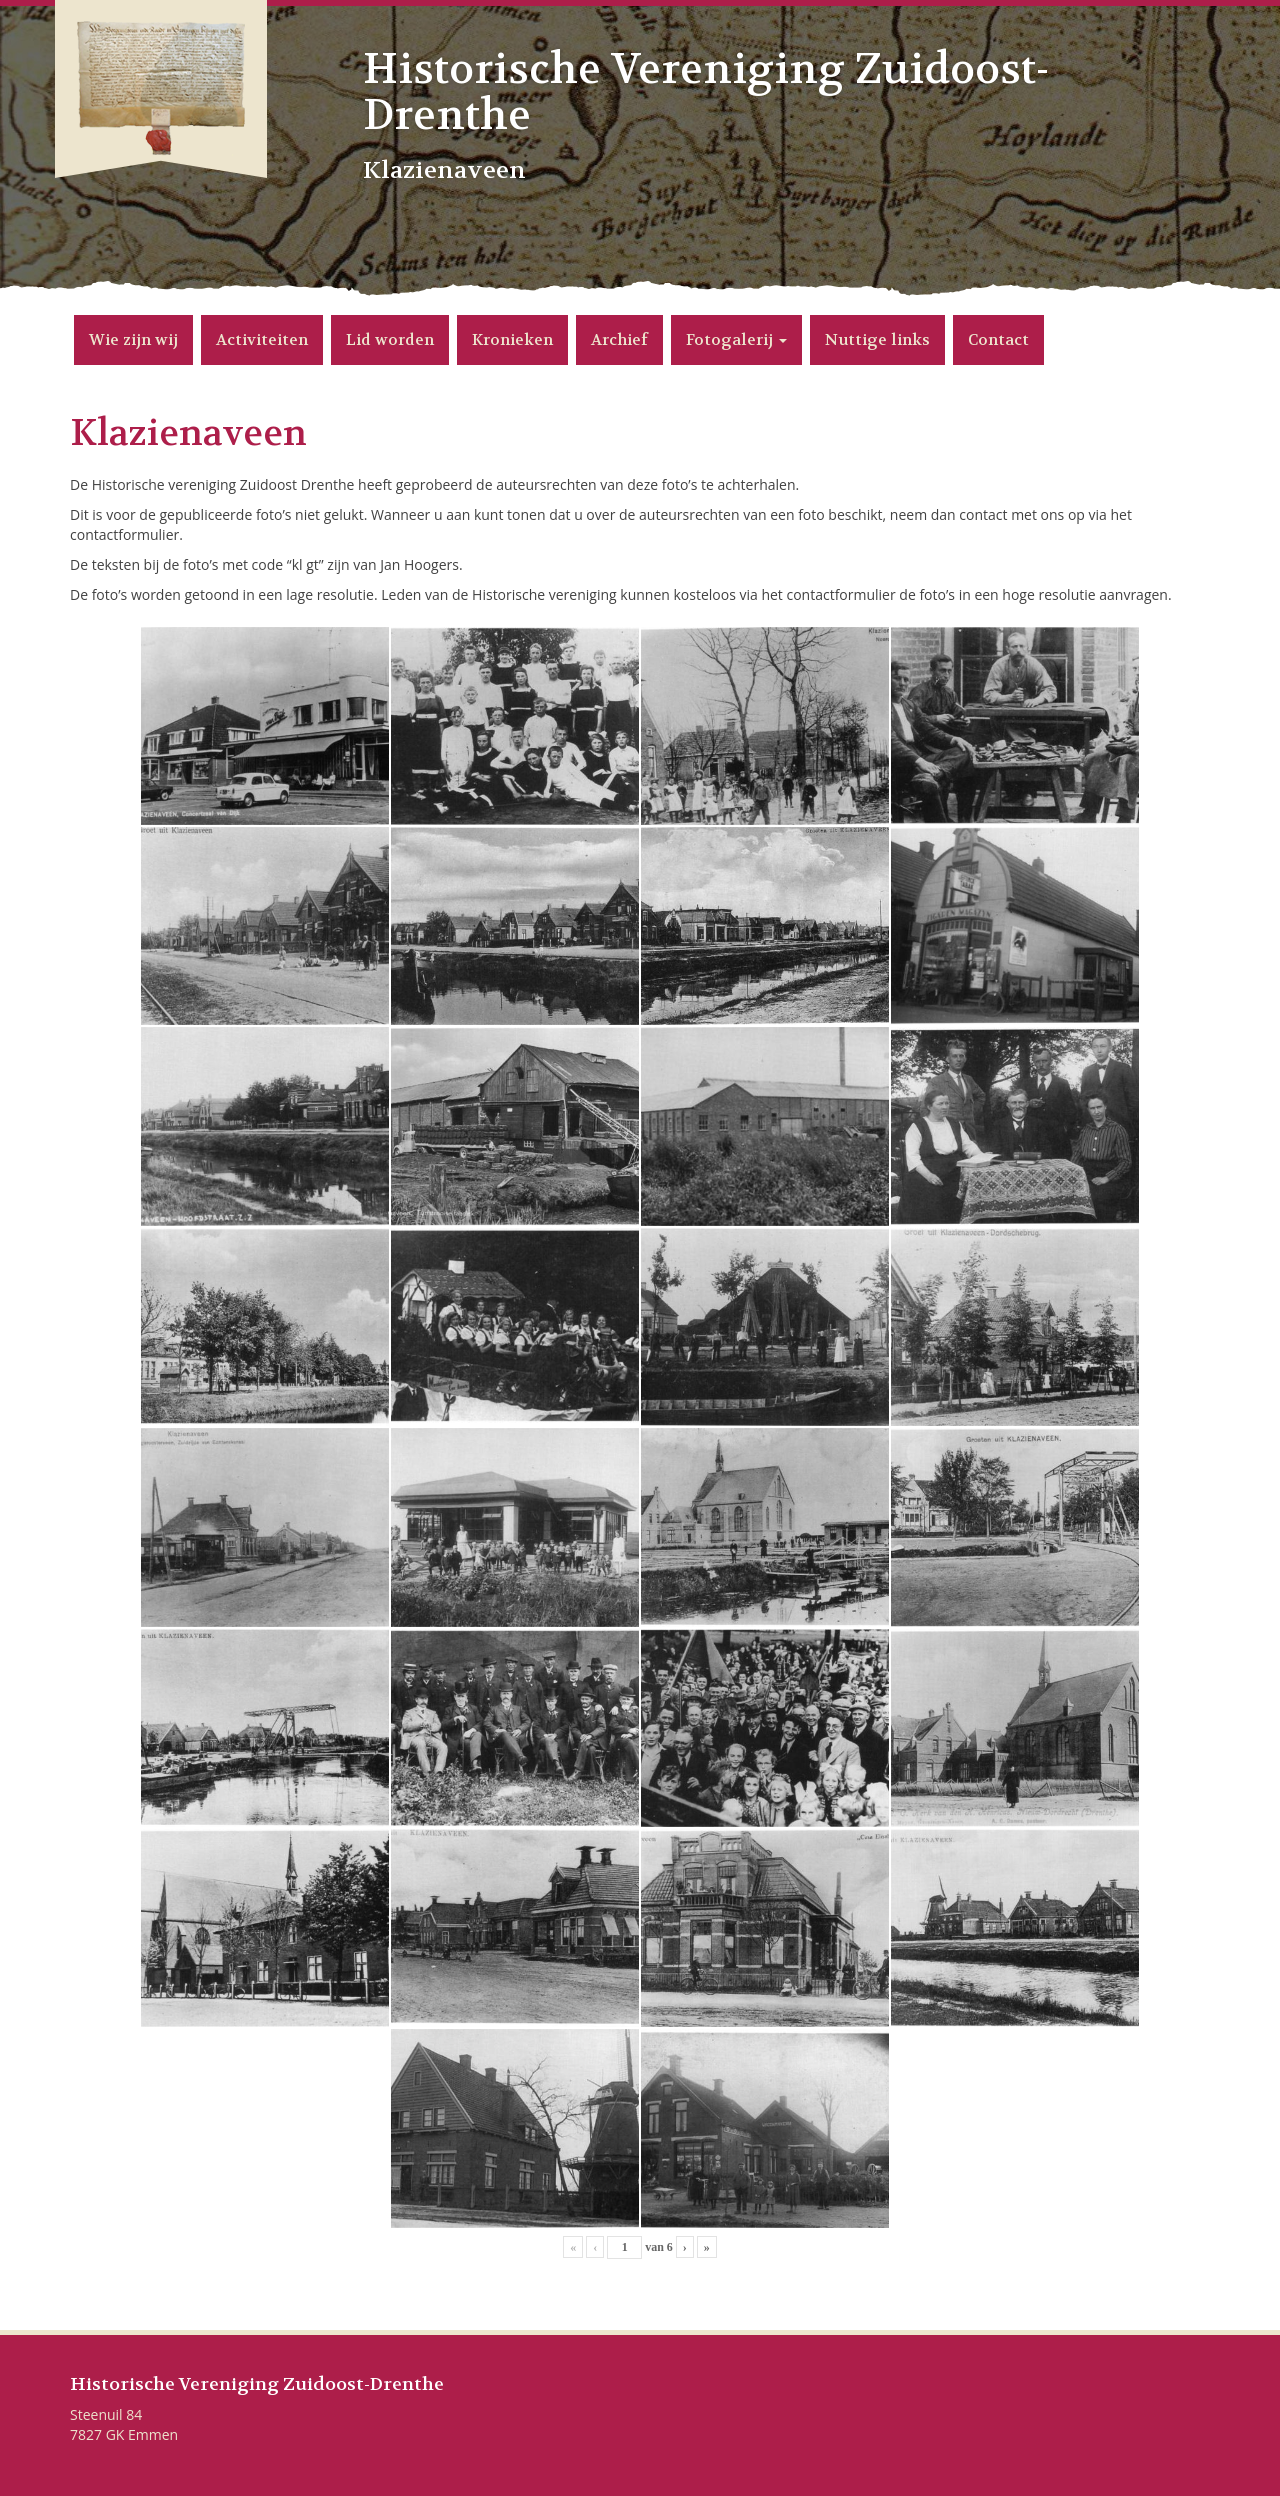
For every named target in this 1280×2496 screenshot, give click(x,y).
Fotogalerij (736, 340)
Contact (998, 340)
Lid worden (390, 340)
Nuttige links (877, 340)
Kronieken (512, 340)
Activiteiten (262, 340)
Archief (619, 340)
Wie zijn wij (133, 340)
